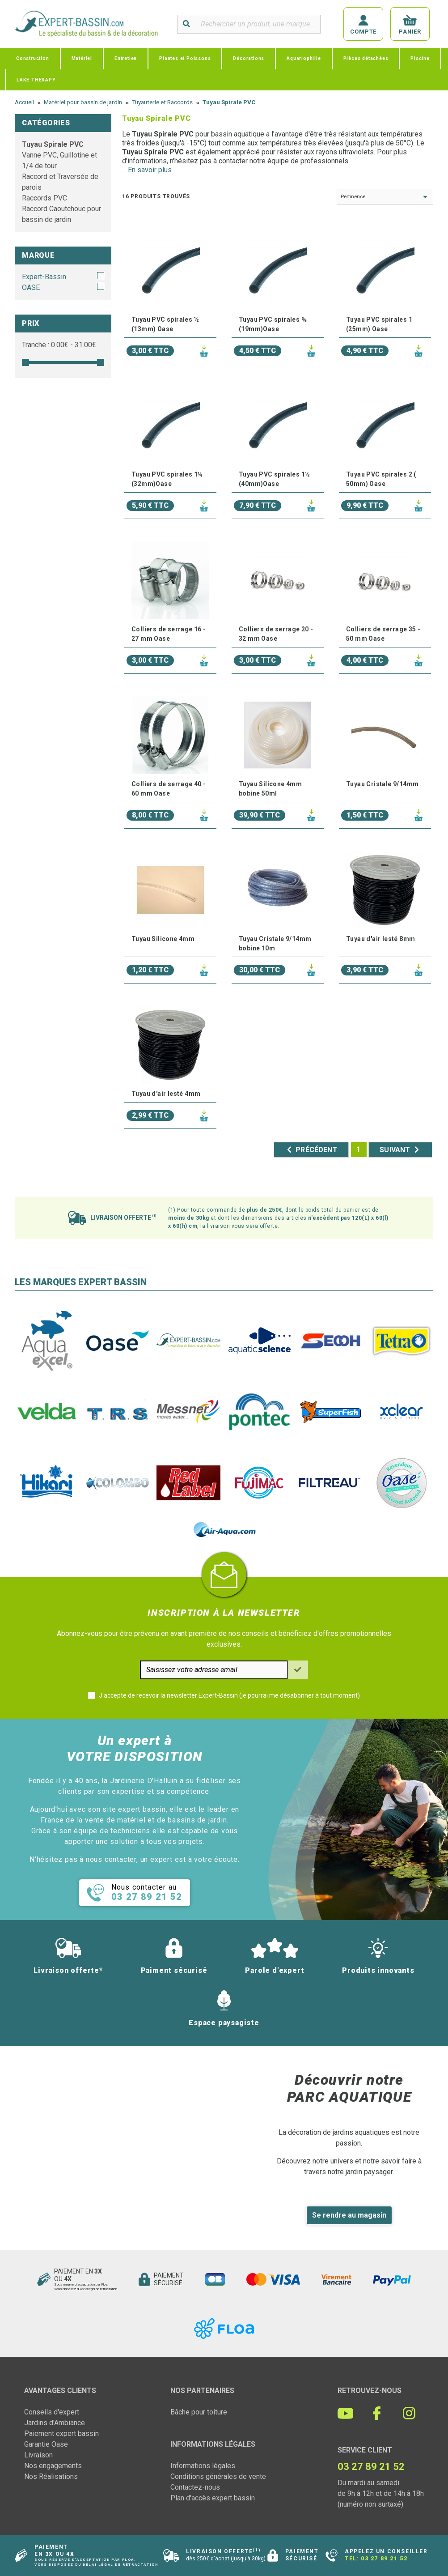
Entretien (125, 58)
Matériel (82, 58)
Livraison (38, 2455)
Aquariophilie (304, 58)
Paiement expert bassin (61, 2433)
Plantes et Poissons (185, 58)
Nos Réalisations (51, 2476)
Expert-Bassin (44, 277)
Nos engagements (53, 2465)
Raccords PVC (44, 198)
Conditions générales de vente (218, 2476)
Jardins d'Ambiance (54, 2422)
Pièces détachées (366, 58)
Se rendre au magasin (349, 2215)
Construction (32, 58)
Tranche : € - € (59, 345)
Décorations (248, 58)
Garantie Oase (46, 2444)
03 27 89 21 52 (384, 2558)
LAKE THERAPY (36, 80)
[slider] (25, 362)
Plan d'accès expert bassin (212, 2498)
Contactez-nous (195, 2487)
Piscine (420, 58)
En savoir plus (150, 170)
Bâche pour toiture (198, 2412)
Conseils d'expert (51, 2412)
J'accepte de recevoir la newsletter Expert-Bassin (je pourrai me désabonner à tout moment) (229, 1695)
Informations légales (202, 2465)
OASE (31, 287)
